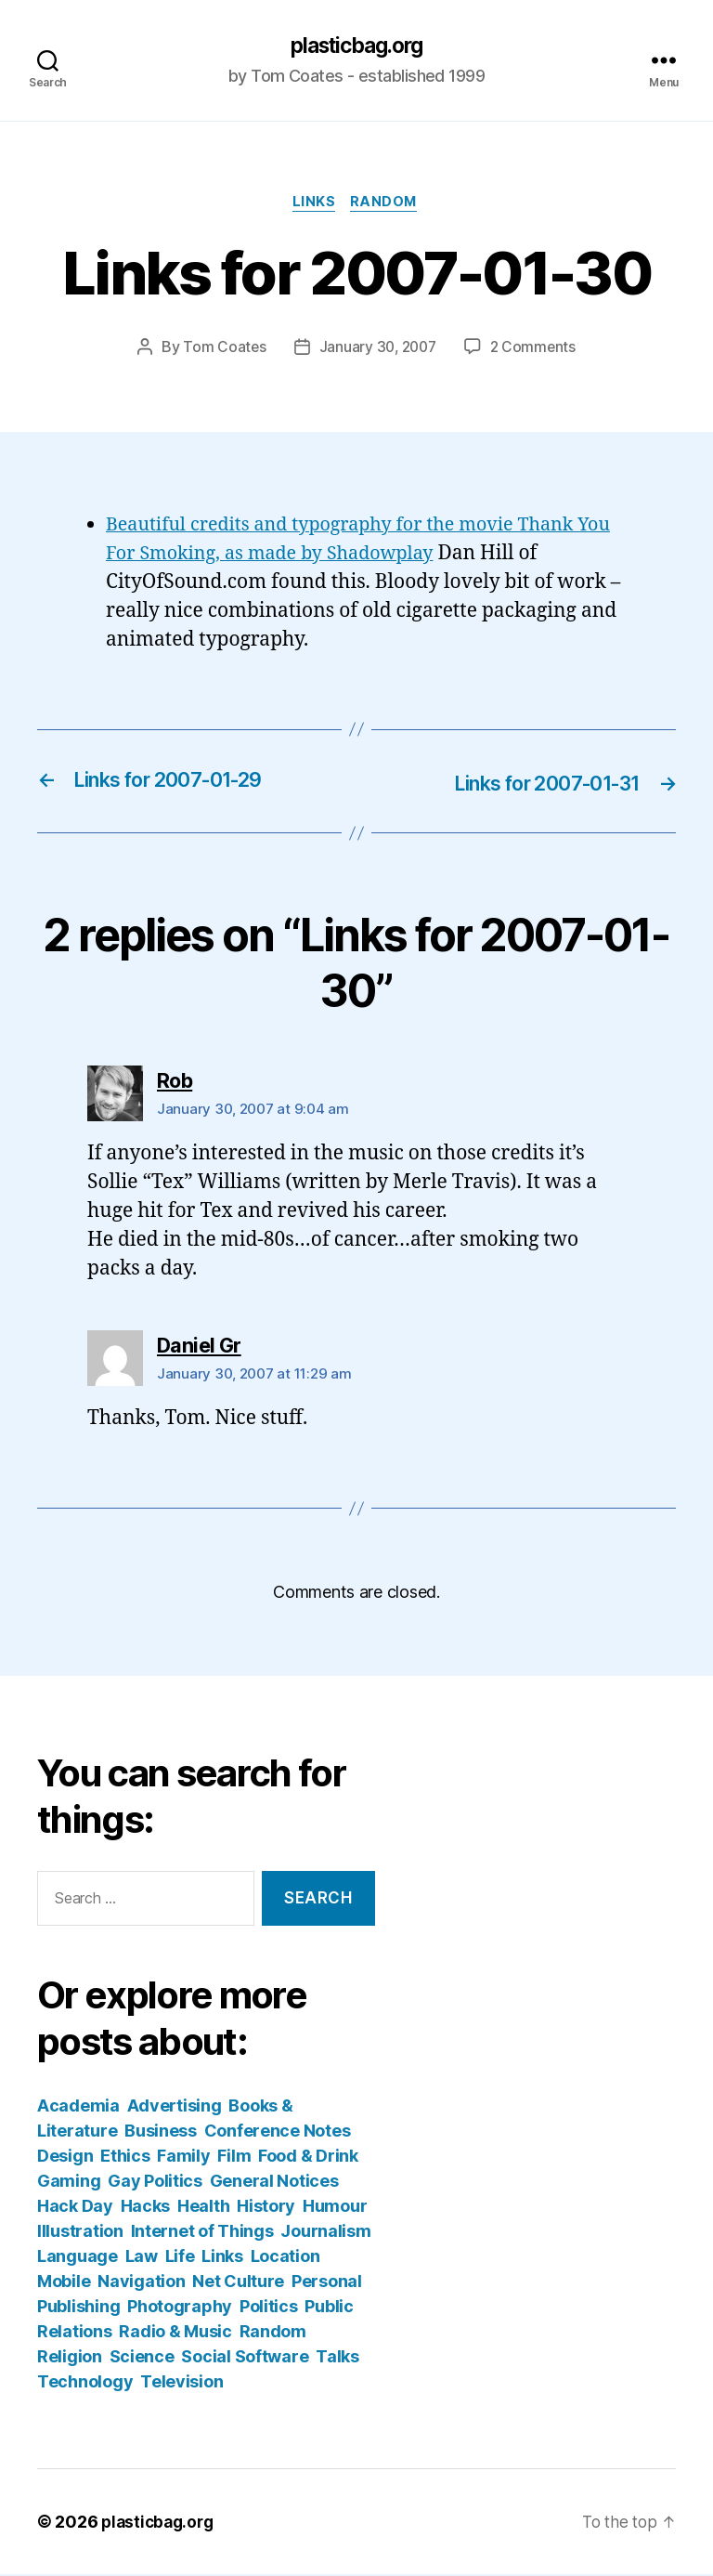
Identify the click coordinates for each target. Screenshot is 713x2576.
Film (234, 2157)
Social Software (244, 2358)
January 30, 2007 (377, 350)
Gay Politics (155, 2182)
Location (285, 2258)
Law (141, 2258)
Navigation (141, 2283)
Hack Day (75, 2207)
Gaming (68, 2182)
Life (180, 2258)
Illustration (80, 2233)
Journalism (325, 2233)
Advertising (174, 2107)
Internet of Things (202, 2233)
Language (77, 2258)
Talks (337, 2358)
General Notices (274, 2182)
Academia (78, 2107)
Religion (69, 2358)
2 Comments (535, 350)
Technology (85, 2383)
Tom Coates (221, 350)
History (266, 2207)
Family (183, 2157)
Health (203, 2207)
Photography (179, 2308)
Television (181, 2383)
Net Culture (238, 2283)
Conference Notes (277, 2132)
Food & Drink (308, 2157)
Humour (335, 2207)
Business (160, 2132)
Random (387, 205)
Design (65, 2157)
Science (142, 2358)
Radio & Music (175, 2333)
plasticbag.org (356, 46)
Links (313, 205)
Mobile (63, 2283)
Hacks (146, 2207)
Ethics (124, 2157)
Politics (269, 2308)
